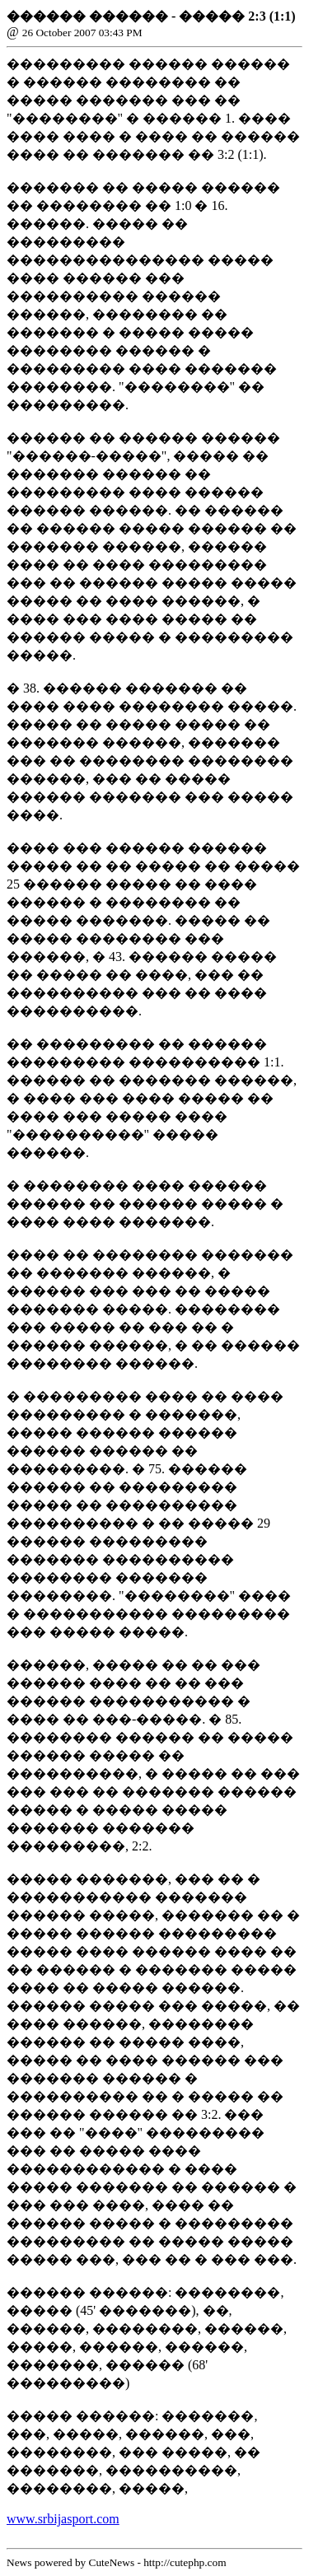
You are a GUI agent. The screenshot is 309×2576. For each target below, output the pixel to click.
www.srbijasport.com (63, 2519)
